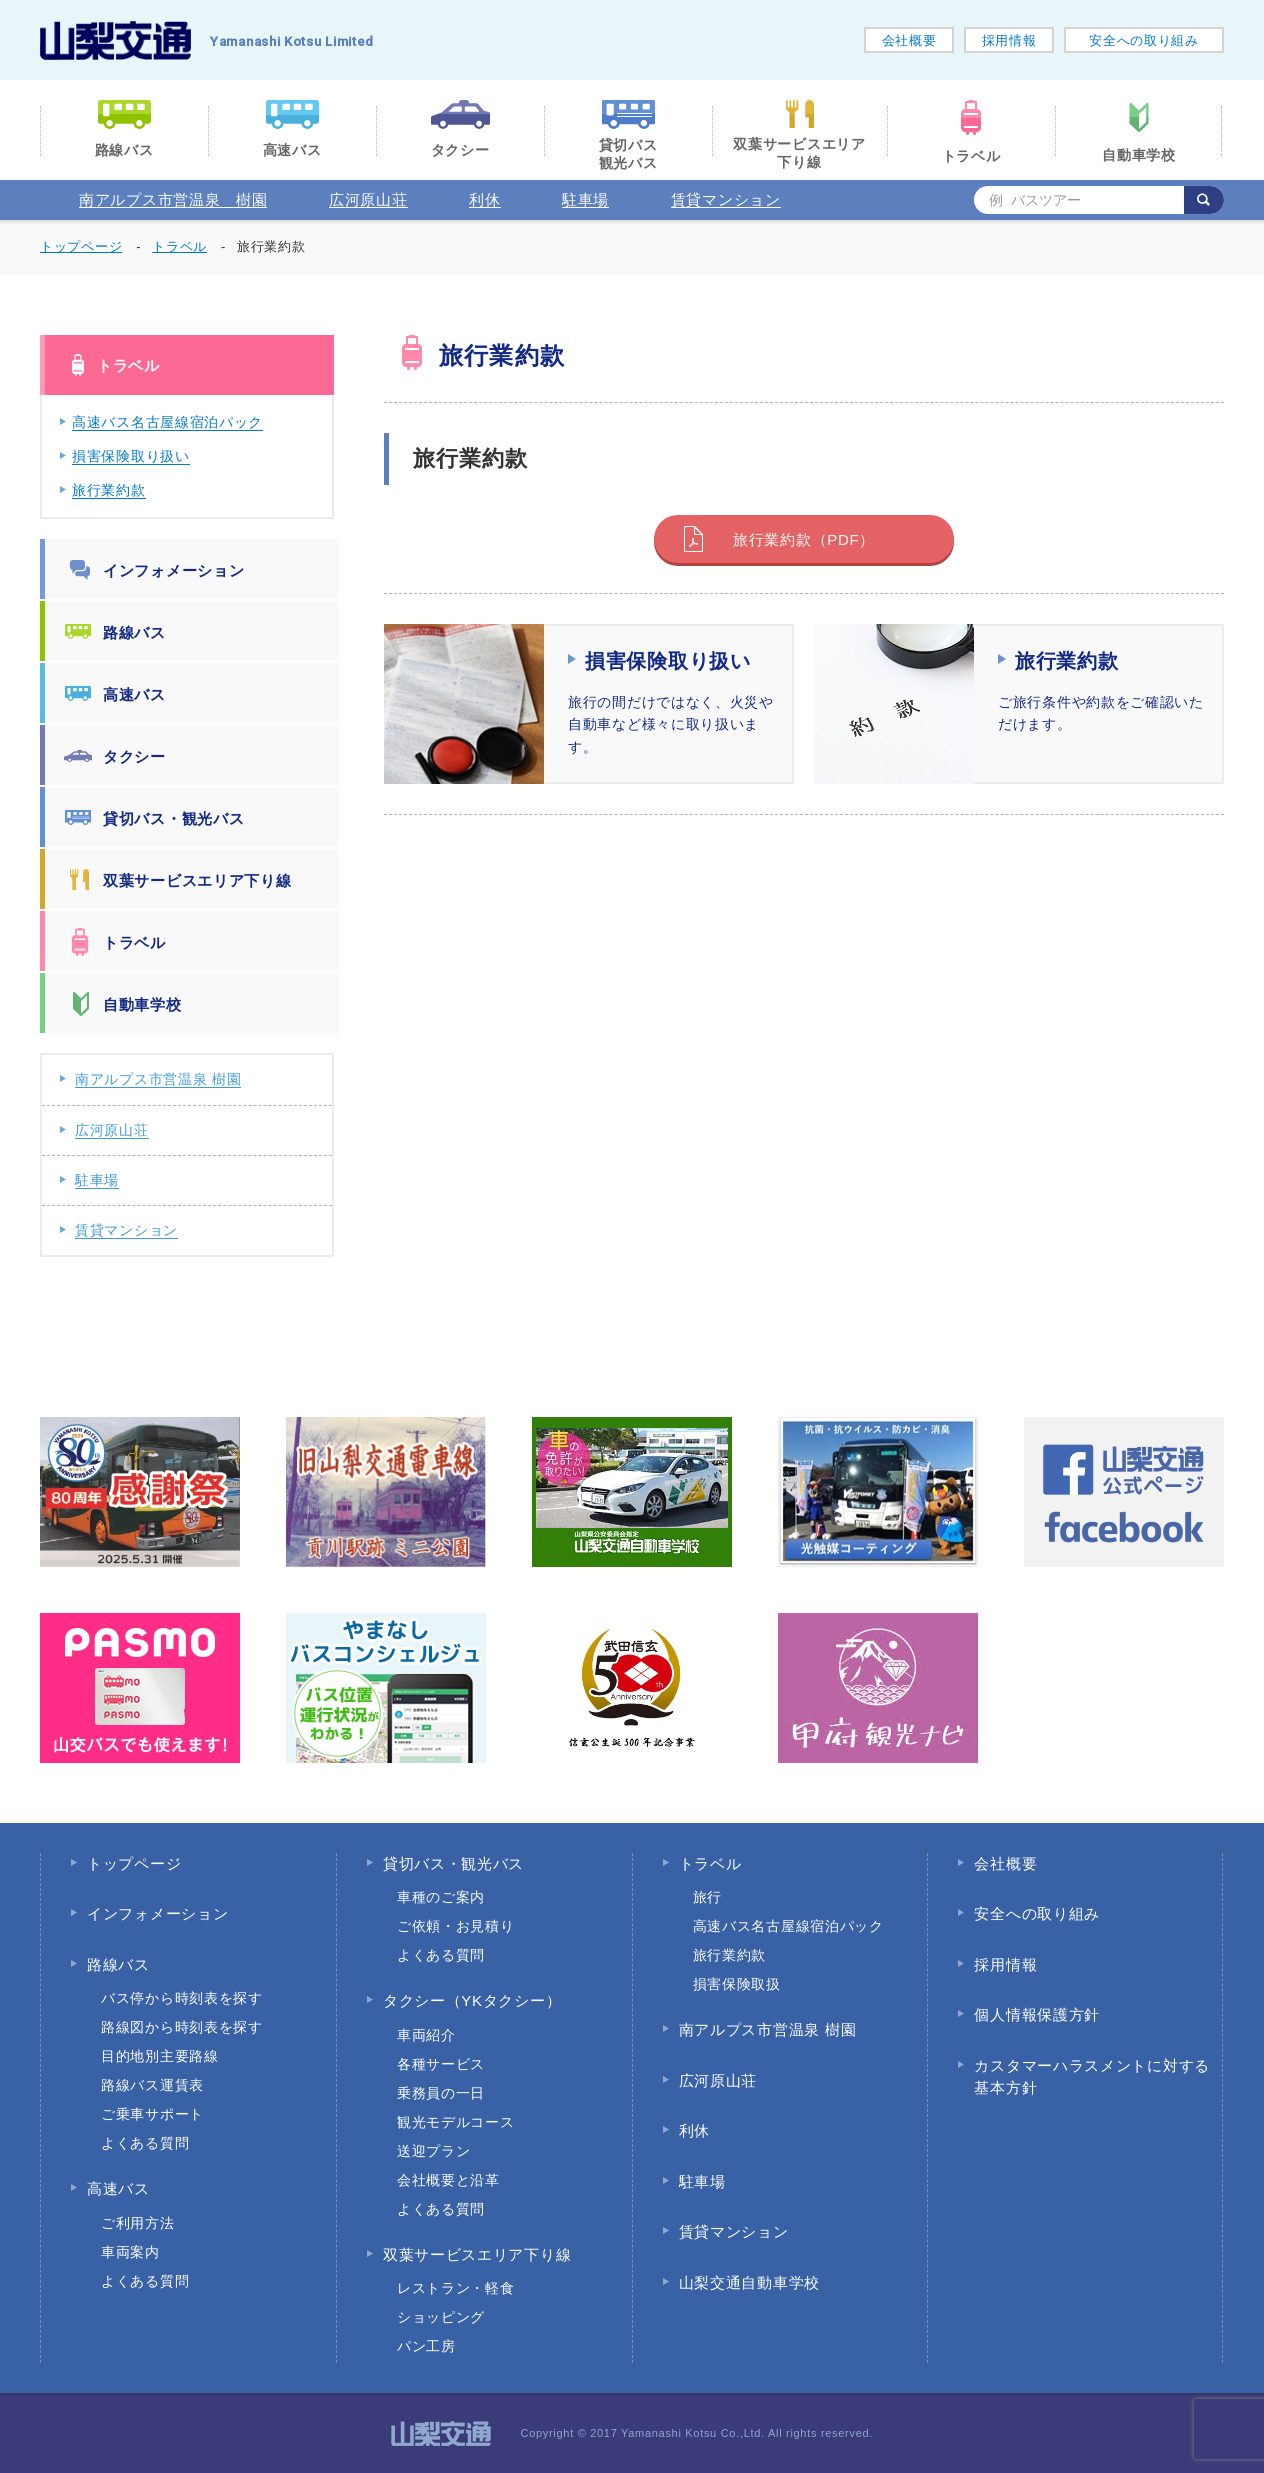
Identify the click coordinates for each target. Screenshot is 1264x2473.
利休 (484, 199)
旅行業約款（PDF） (804, 539)
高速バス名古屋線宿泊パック (167, 422)
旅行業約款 (109, 490)
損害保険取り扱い (131, 456)
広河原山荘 (368, 199)
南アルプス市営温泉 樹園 (173, 199)
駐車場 (585, 199)
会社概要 (909, 40)
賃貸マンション (726, 199)
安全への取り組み (1144, 40)
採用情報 (1009, 40)
